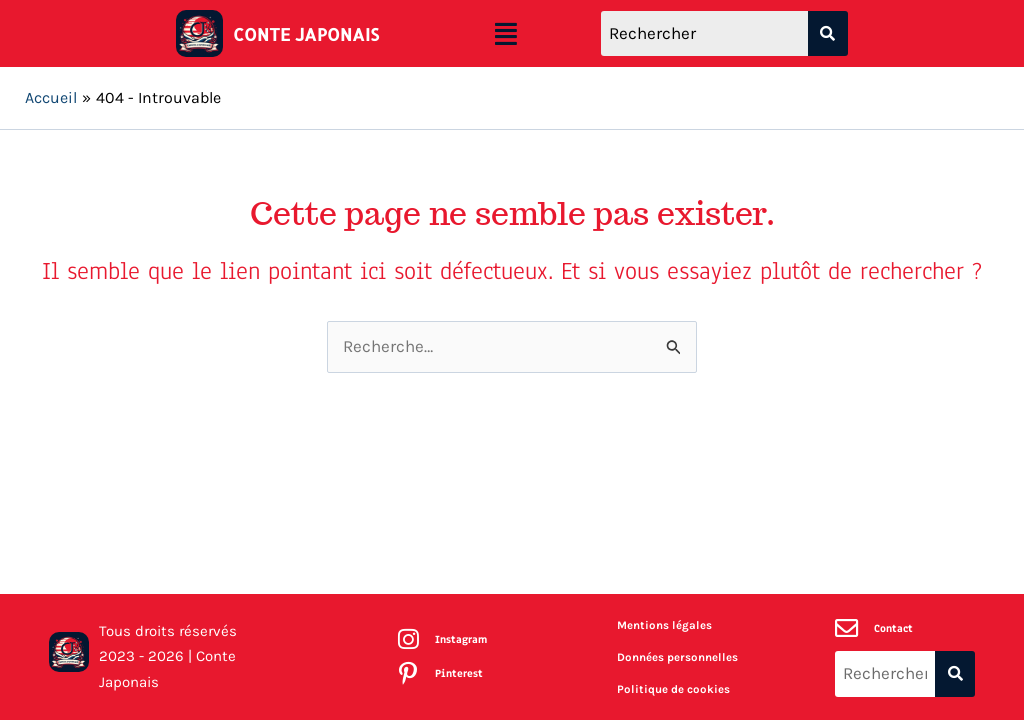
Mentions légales (665, 625)
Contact (894, 628)
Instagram (462, 639)
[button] (506, 34)
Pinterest (460, 674)
